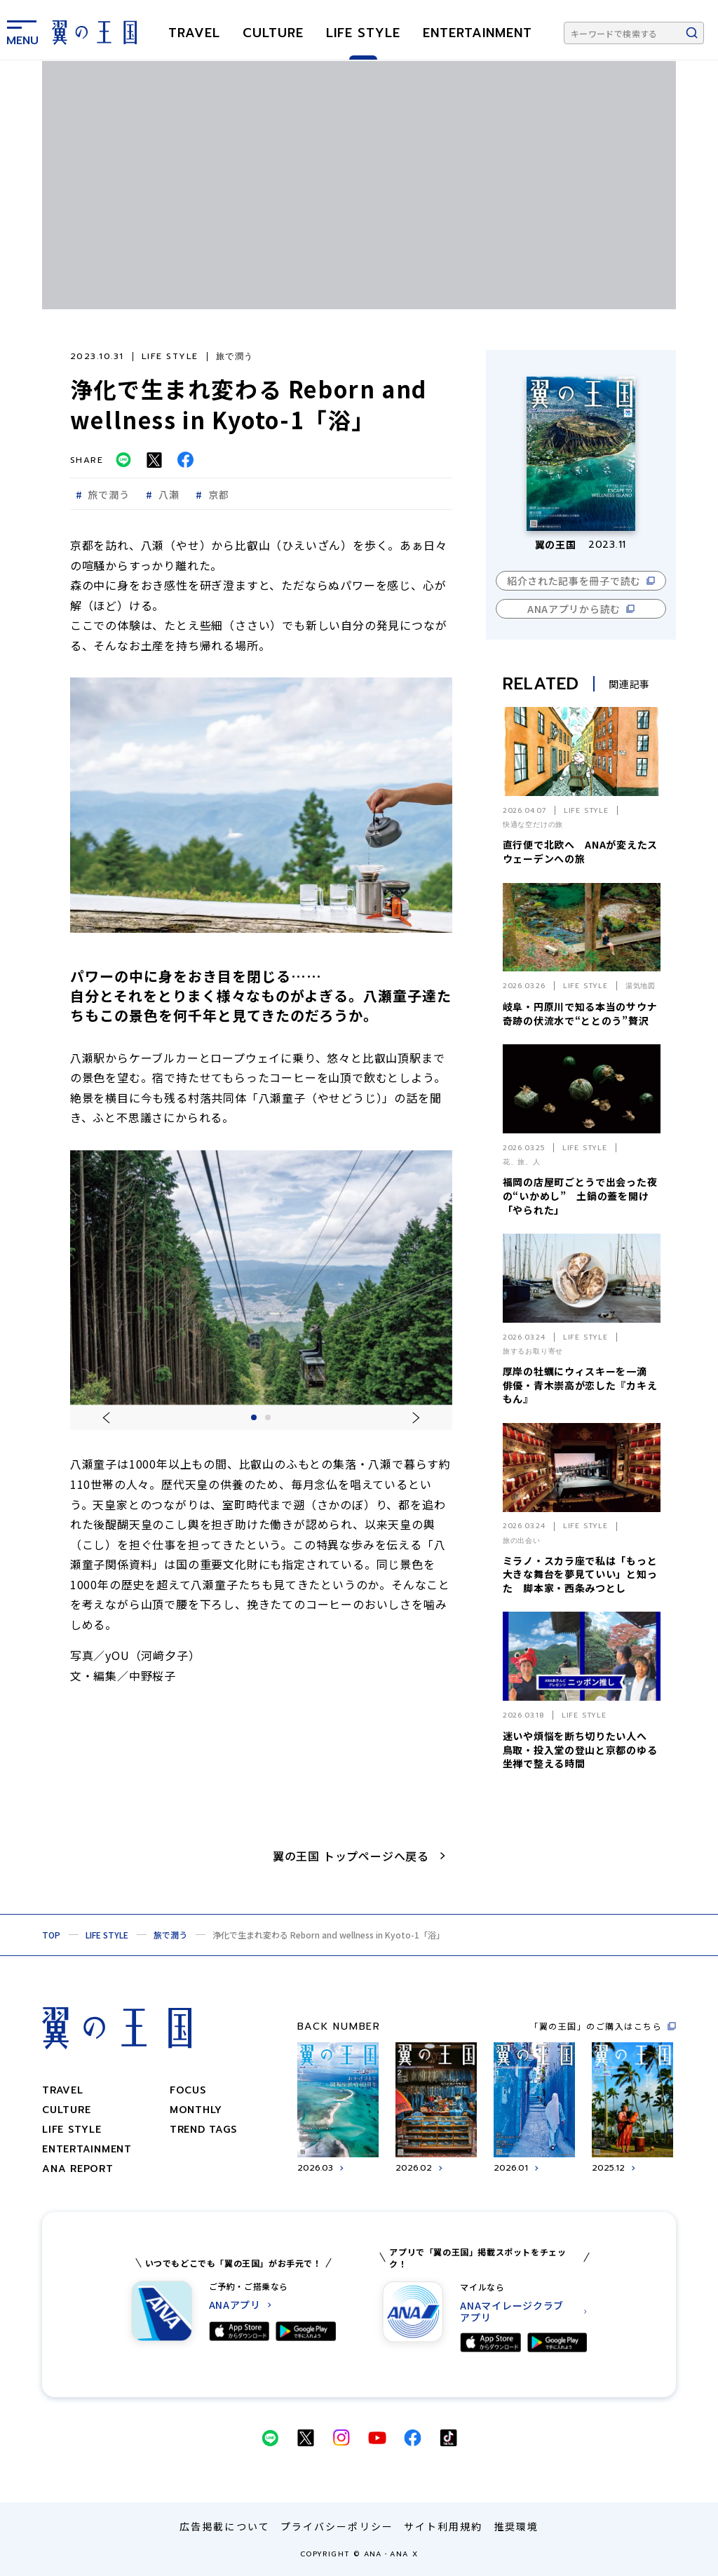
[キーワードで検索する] (634, 33)
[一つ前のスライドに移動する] (106, 1417)
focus (188, 2090)
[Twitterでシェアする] (154, 460)
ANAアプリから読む (574, 609)
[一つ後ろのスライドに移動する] (416, 1417)
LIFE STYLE (363, 33)
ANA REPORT (78, 2169)
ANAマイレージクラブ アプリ (512, 2312)
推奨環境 (516, 2526)
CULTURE (273, 33)
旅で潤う (170, 1935)
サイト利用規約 (443, 2526)
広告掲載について (225, 2526)
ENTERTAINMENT (477, 33)
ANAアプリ (235, 2305)
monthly (196, 2110)
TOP (51, 1935)
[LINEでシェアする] (123, 459)
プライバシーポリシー (336, 2526)
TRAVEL (194, 33)
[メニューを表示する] (22, 30)
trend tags (203, 2129)
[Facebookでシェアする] (185, 460)
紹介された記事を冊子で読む (574, 581)
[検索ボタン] (692, 33)
